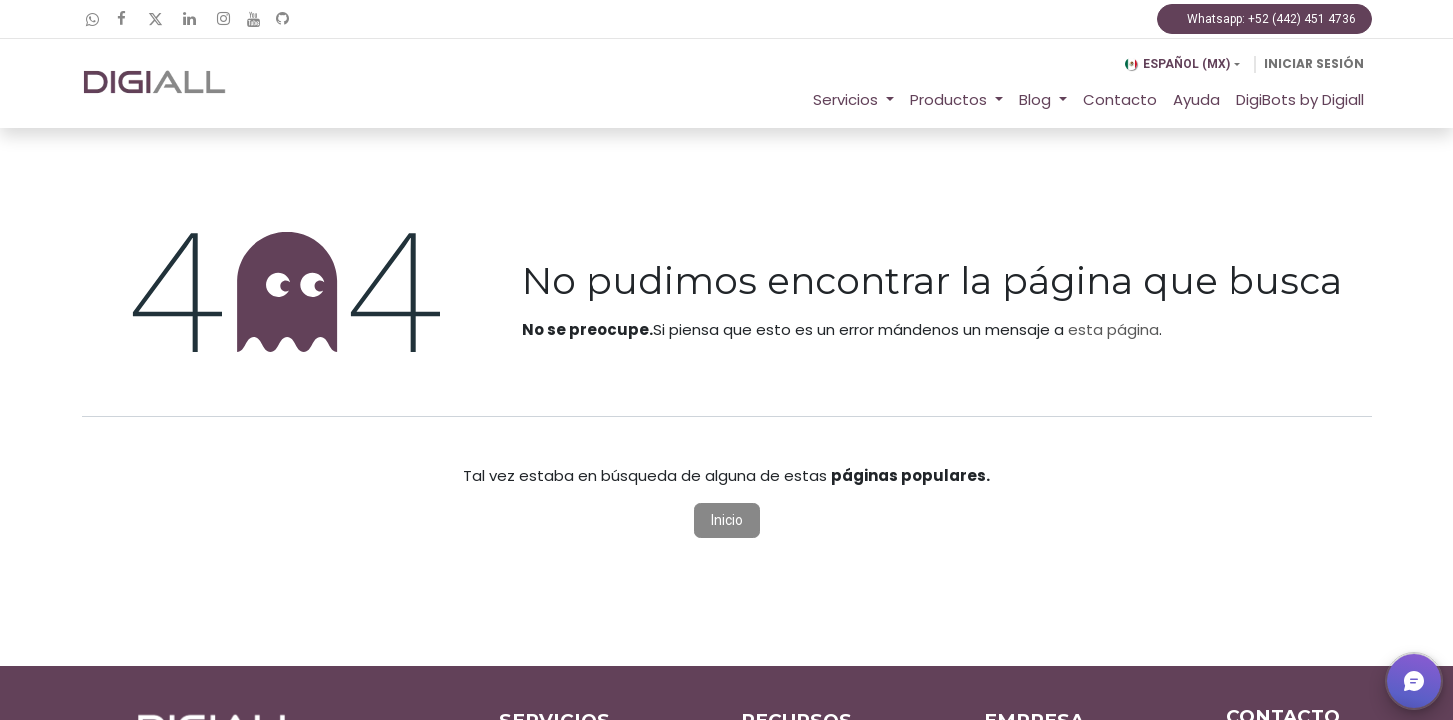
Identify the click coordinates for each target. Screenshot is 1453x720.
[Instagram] (224, 19)
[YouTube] (253, 19)
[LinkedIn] (190, 19)
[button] (1414, 681)
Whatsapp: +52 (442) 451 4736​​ (1264, 19)
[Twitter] (156, 19)
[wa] (92, 19)
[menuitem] (1120, 100)
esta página (1113, 329)
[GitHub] (283, 19)
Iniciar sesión (1314, 63)
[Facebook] (122, 19)
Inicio (727, 520)
